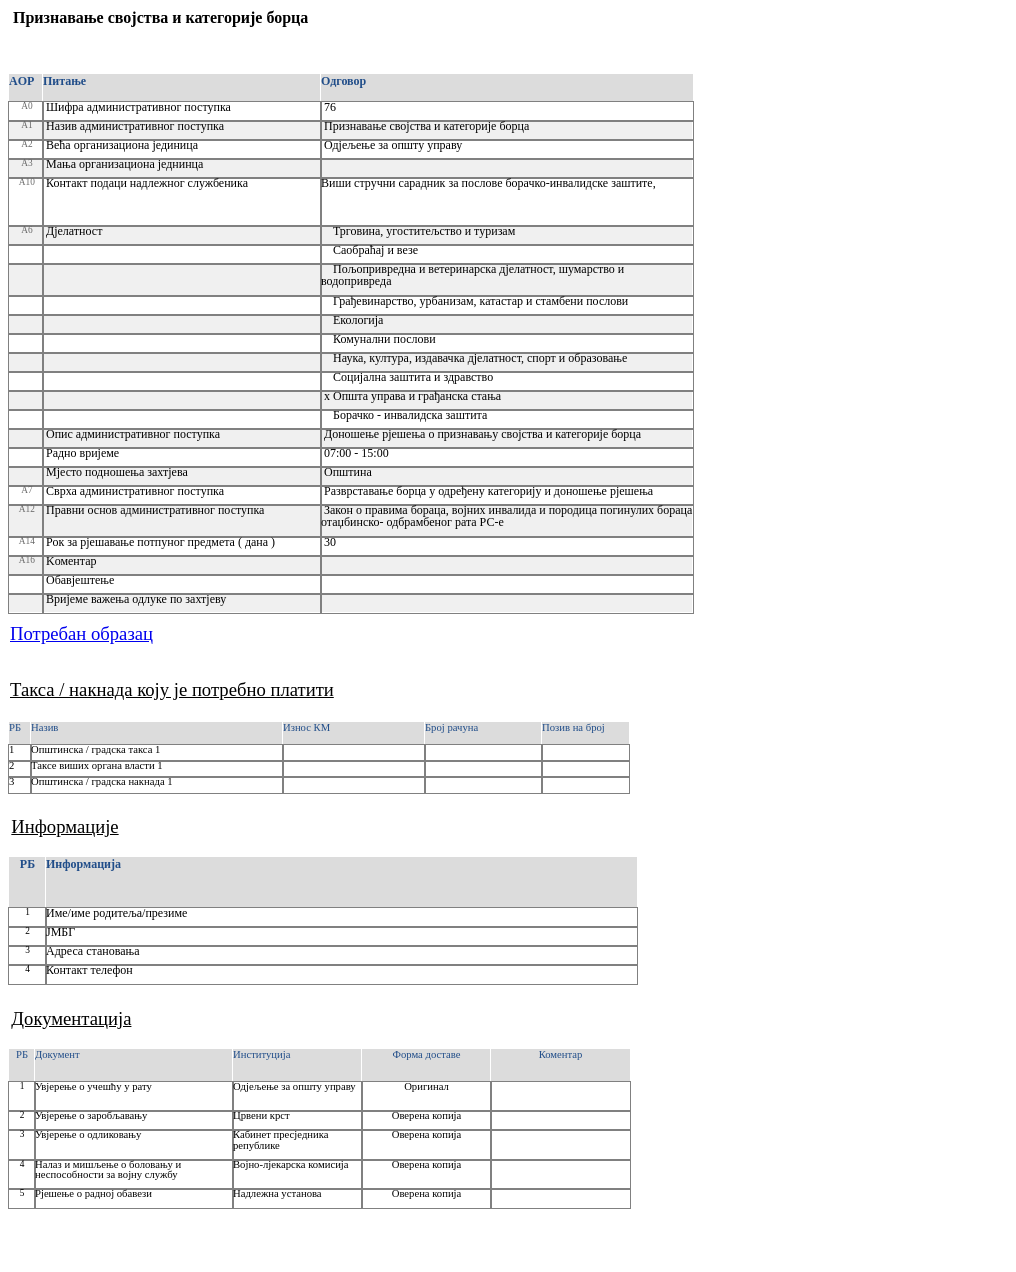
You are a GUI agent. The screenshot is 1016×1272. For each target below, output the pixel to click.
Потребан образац (81, 633)
